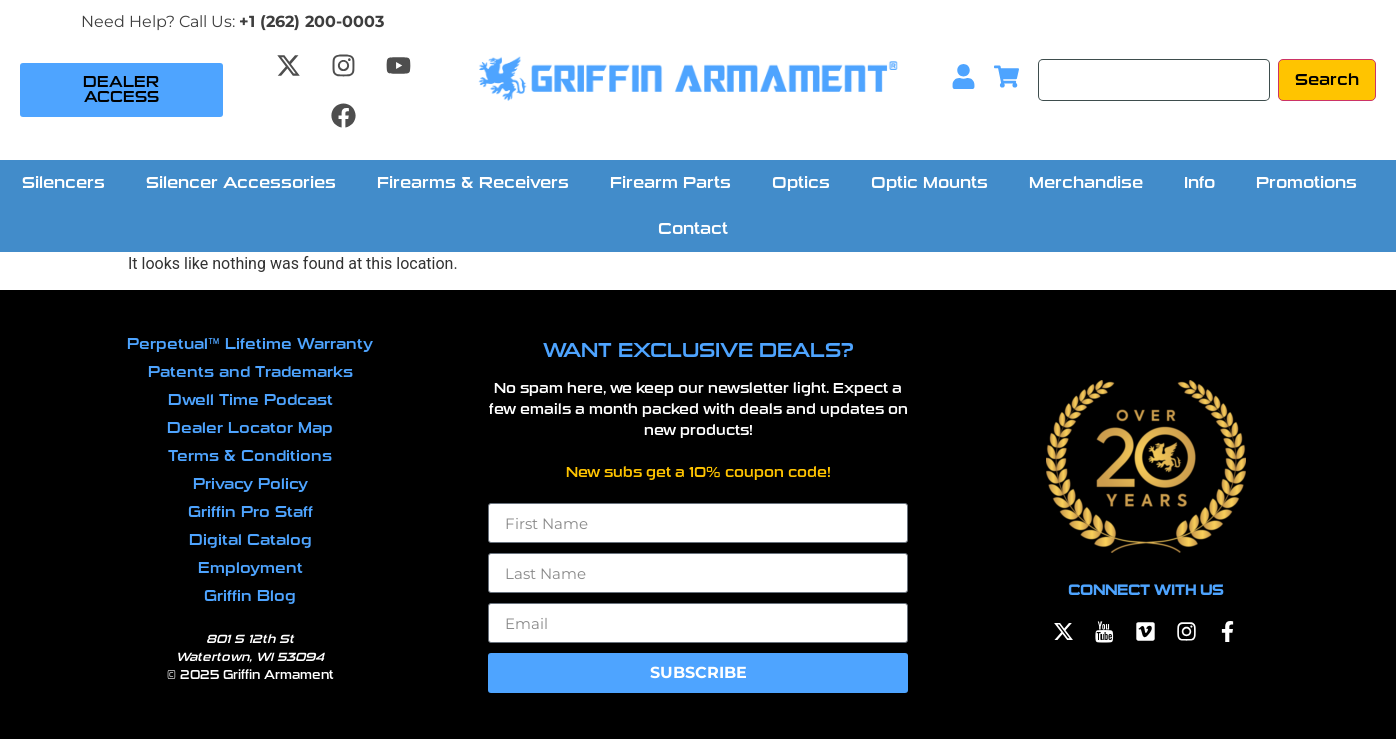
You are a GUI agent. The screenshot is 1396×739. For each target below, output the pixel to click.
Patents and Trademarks (250, 372)
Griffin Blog (250, 596)
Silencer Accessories (241, 182)
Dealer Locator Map (250, 428)
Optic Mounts (929, 182)
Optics (801, 182)
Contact (693, 228)
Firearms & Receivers (473, 182)
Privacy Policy (250, 484)
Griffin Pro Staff (250, 512)
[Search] (1154, 80)
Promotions (1306, 182)
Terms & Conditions (250, 456)
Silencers (63, 182)
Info (1199, 182)
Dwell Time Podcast (250, 400)
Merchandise (1086, 182)
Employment (250, 568)
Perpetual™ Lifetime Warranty (250, 344)
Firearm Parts (670, 182)
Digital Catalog (250, 540)
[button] (68, 183)
